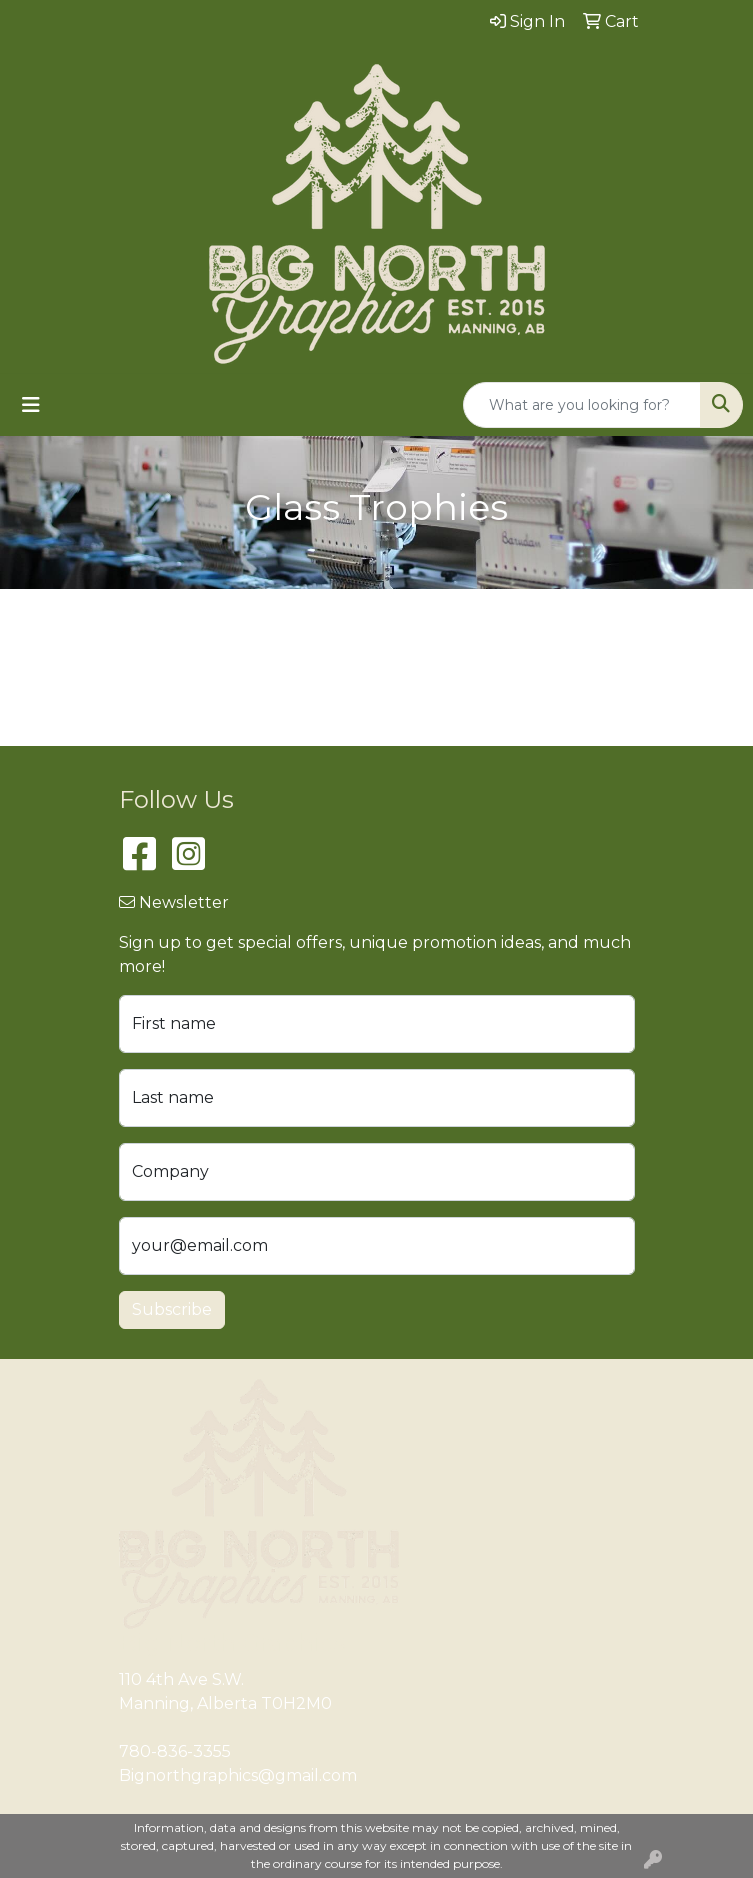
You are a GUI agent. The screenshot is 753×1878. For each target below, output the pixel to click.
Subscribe (172, 1309)
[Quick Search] (582, 405)
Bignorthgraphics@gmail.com (238, 1775)
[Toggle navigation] (31, 405)
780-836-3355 (175, 1751)
